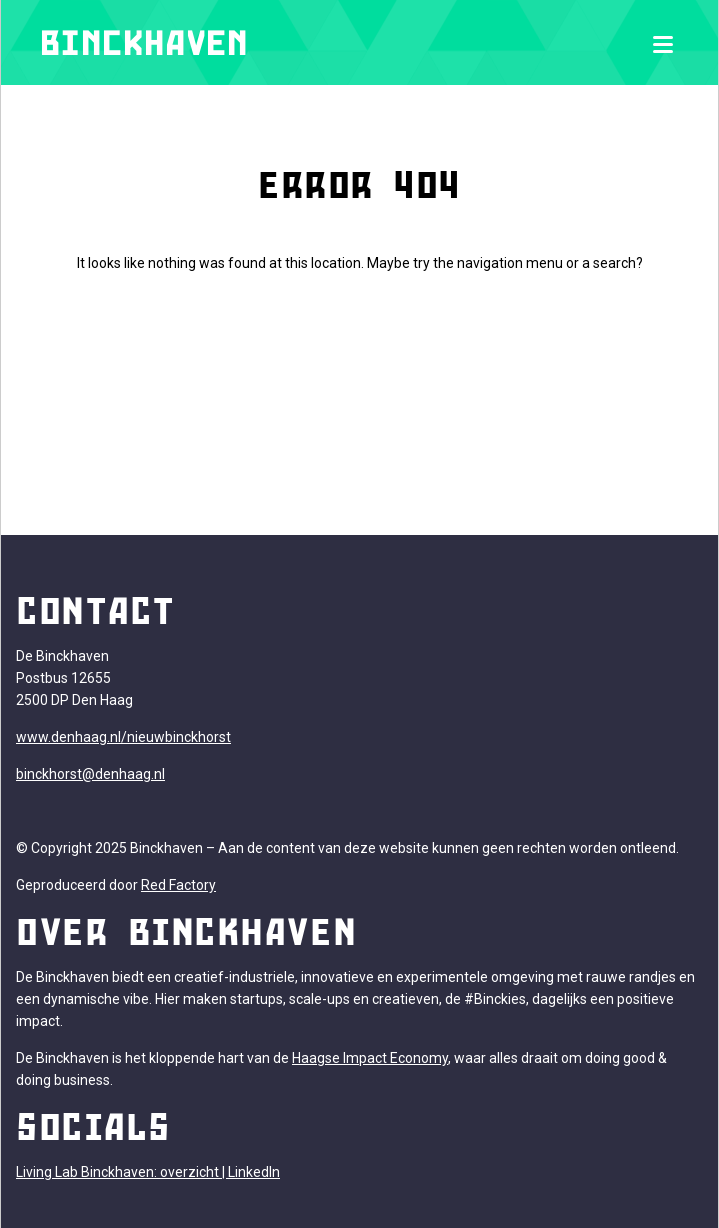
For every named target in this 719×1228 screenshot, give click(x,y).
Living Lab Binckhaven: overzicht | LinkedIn (148, 1172)
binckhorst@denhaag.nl (90, 774)
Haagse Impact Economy (370, 1058)
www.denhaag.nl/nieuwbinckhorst (123, 737)
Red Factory (178, 885)
